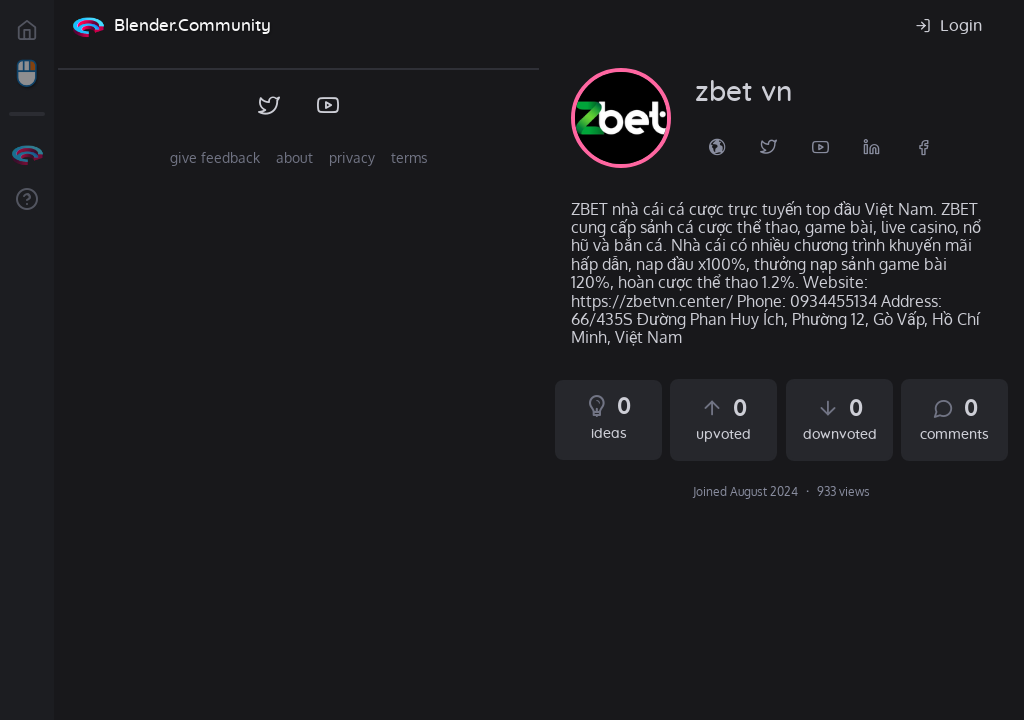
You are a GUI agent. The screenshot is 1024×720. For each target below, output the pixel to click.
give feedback (215, 157)
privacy (352, 157)
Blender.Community (192, 25)
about (294, 157)
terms (409, 157)
